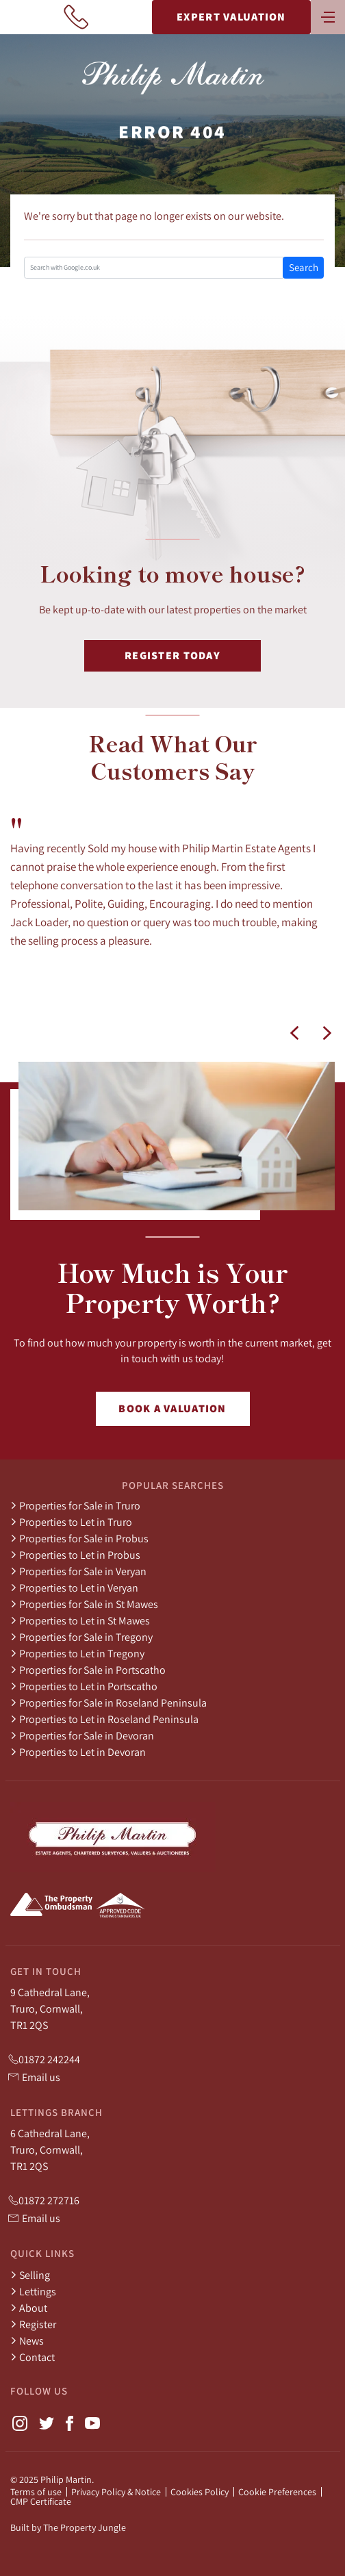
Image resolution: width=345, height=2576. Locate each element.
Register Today (172, 655)
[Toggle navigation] (328, 15)
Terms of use (36, 2492)
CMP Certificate (40, 2501)
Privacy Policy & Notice (116, 2492)
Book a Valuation (172, 1408)
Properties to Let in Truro (71, 1522)
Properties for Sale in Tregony (81, 1637)
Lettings (33, 2291)
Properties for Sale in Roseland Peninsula (108, 1702)
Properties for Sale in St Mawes (84, 1604)
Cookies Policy (199, 2492)
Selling (30, 2275)
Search (303, 267)
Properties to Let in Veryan (74, 1587)
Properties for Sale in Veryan (78, 1571)
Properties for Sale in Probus (79, 1538)
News (27, 2340)
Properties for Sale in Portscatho (88, 1669)
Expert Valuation (231, 17)
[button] (294, 1033)
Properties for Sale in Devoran (82, 1735)
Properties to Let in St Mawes (80, 1620)
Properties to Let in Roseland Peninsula (104, 1719)
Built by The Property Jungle (68, 2527)
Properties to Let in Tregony (77, 1653)
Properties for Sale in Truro (75, 1505)
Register (33, 2324)
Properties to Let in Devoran (78, 1752)
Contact (32, 2357)
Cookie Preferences (277, 2492)
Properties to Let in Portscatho (83, 1686)
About (28, 2307)
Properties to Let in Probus (75, 1554)
